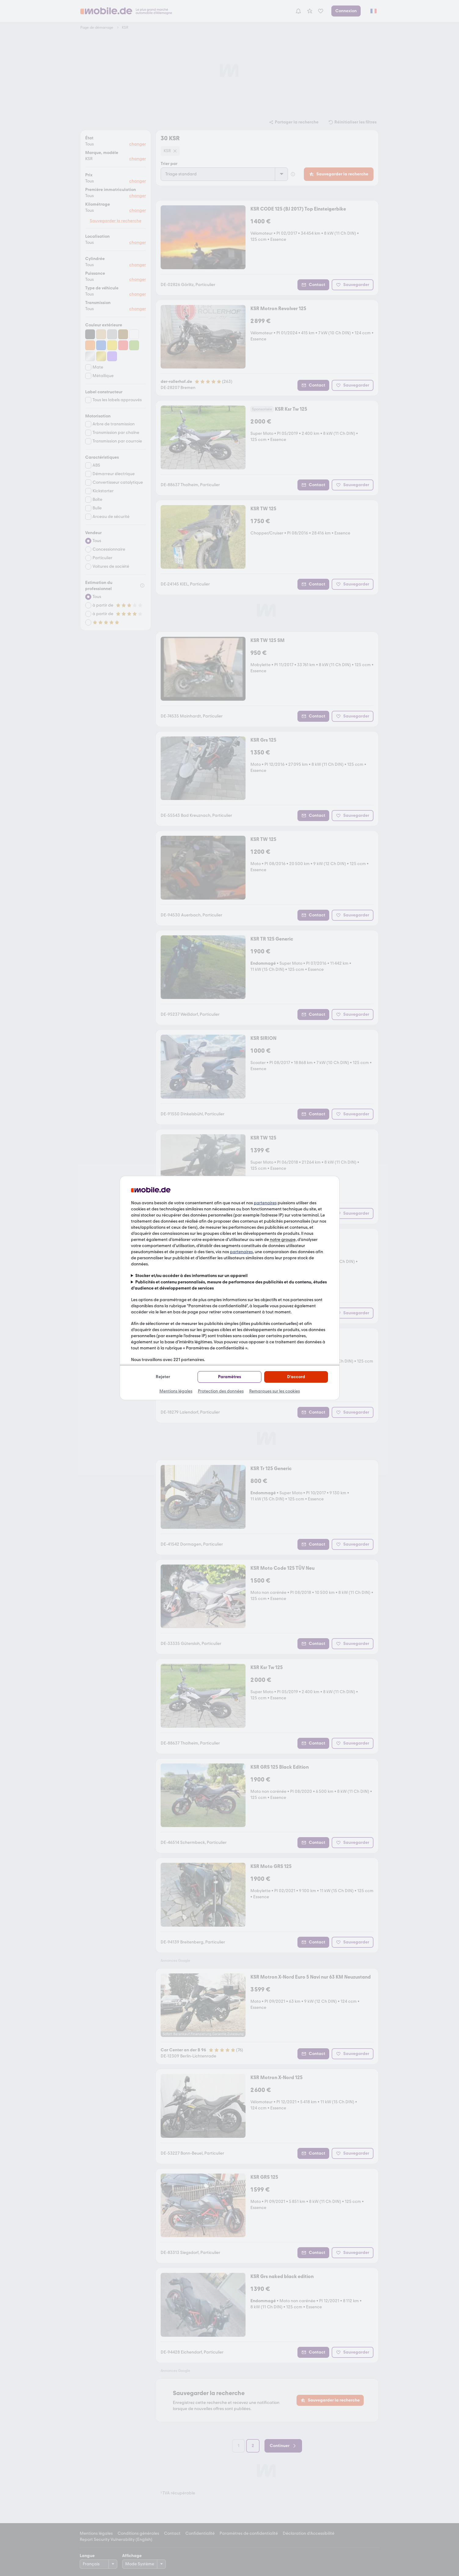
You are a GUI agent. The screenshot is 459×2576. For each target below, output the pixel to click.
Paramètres (229, 1376)
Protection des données (221, 1391)
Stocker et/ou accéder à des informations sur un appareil (191, 1275)
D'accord (296, 1376)
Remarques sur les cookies (274, 1391)
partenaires (265, 1202)
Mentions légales (175, 1391)
